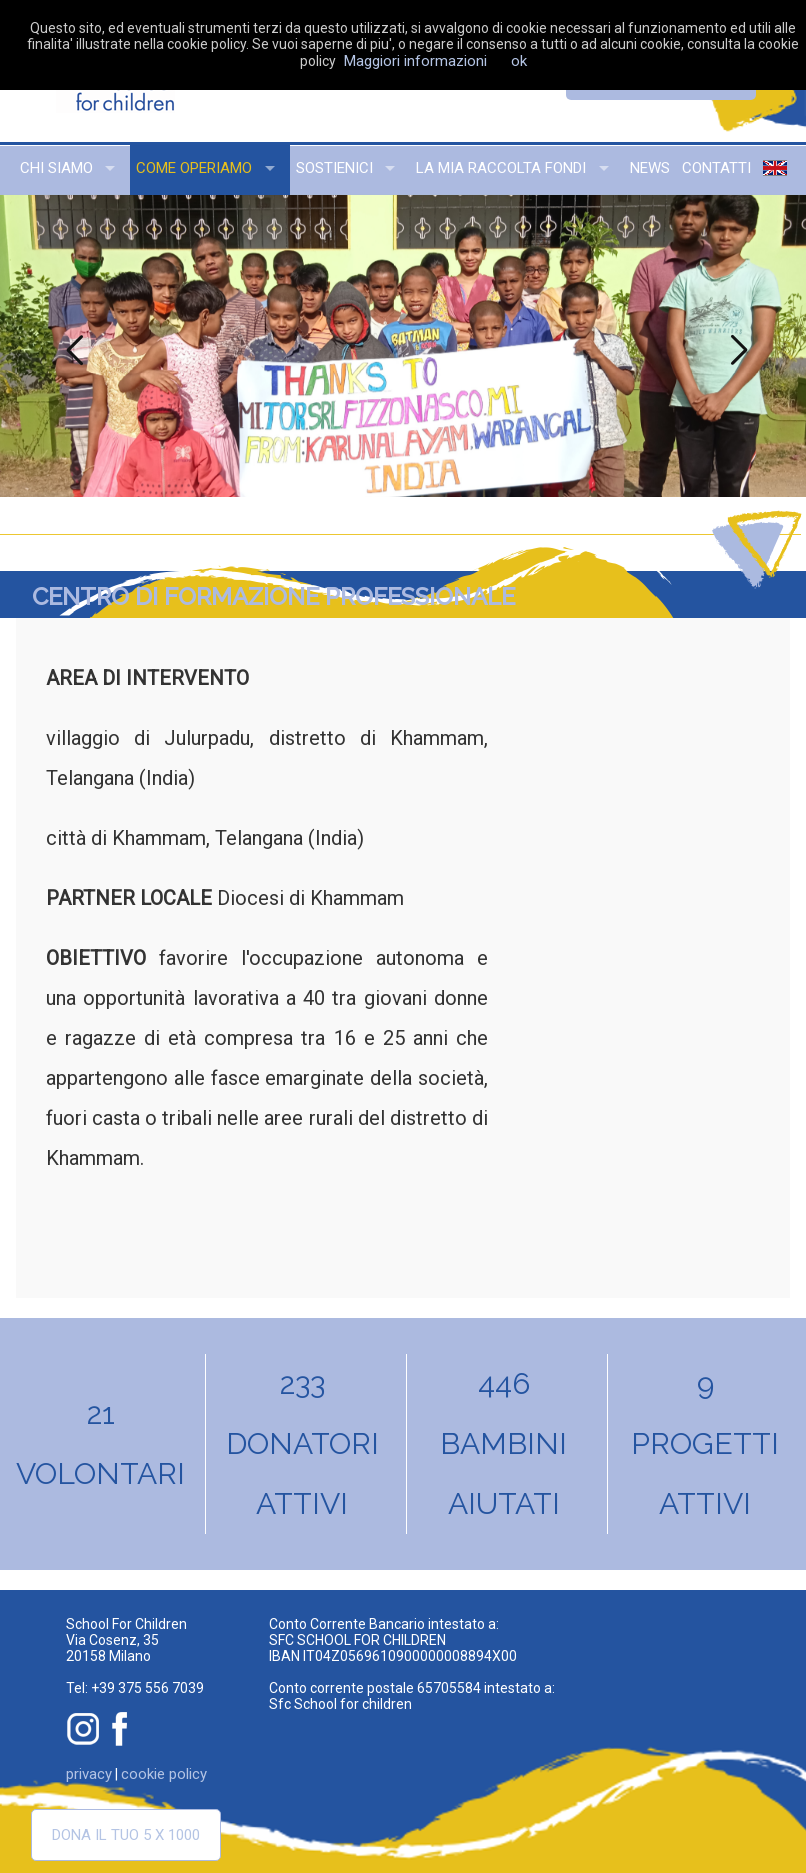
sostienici (334, 168)
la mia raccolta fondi (501, 168)
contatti (716, 168)
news (650, 168)
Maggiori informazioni (415, 61)
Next (736, 346)
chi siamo (56, 168)
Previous (70, 346)
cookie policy (164, 1774)
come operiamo (194, 168)
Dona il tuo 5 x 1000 (126, 1835)
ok (519, 61)
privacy (89, 1774)
